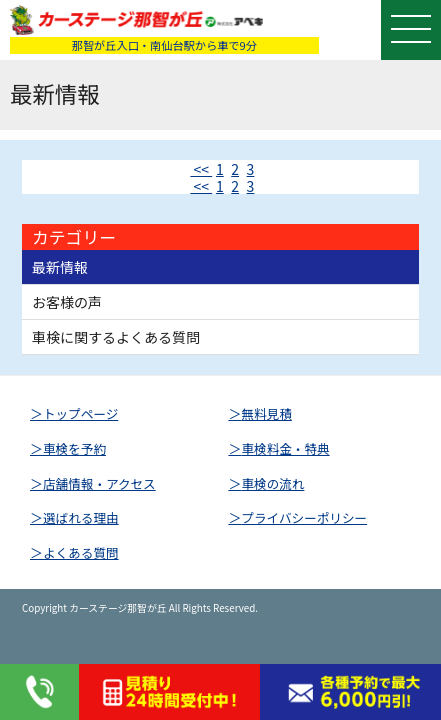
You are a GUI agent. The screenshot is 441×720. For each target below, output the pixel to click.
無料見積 (266, 413)
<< (201, 169)
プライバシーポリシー (304, 517)
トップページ (80, 413)
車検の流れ (272, 483)
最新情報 (60, 267)
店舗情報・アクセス (99, 483)
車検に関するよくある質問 (116, 337)
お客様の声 (67, 302)
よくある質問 (81, 552)
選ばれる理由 (81, 517)
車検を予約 (74, 448)
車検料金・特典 (285, 448)
